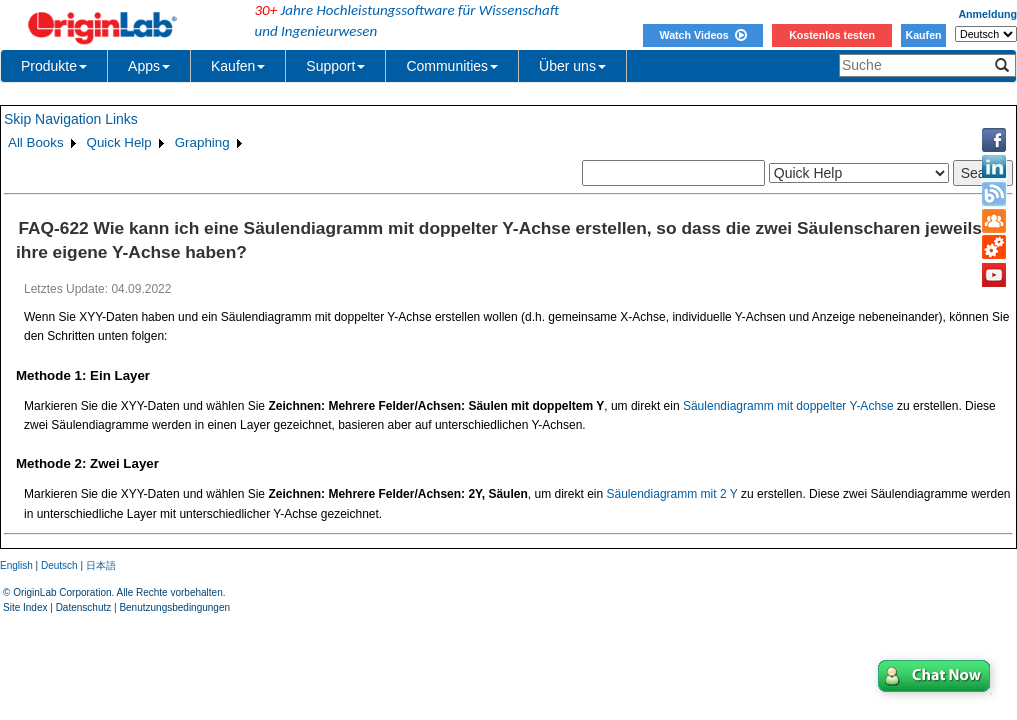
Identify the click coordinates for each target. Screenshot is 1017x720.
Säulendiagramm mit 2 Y (672, 494)
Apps (149, 66)
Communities (452, 66)
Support (335, 66)
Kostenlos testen (832, 35)
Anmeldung (987, 14)
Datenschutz (84, 607)
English (16, 565)
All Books (36, 142)
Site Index (25, 607)
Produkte (54, 66)
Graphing (202, 142)
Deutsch (59, 565)
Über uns (572, 66)
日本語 (101, 565)
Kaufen (923, 35)
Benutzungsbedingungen (174, 607)
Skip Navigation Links (71, 119)
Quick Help (119, 142)
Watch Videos (702, 35)
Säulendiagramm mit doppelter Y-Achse (788, 406)
